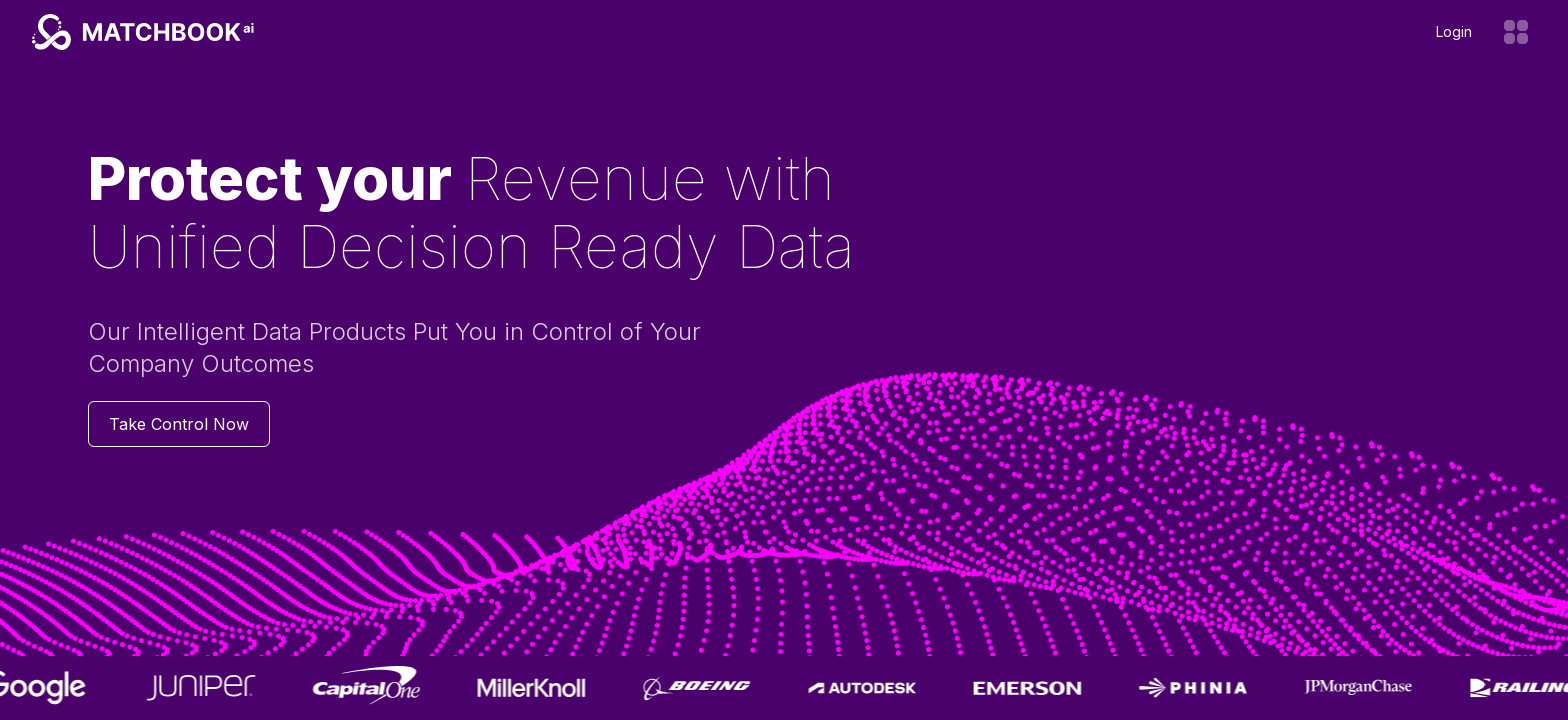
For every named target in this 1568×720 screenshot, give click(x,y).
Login (1454, 31)
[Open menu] (1516, 32)
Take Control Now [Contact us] (179, 424)
